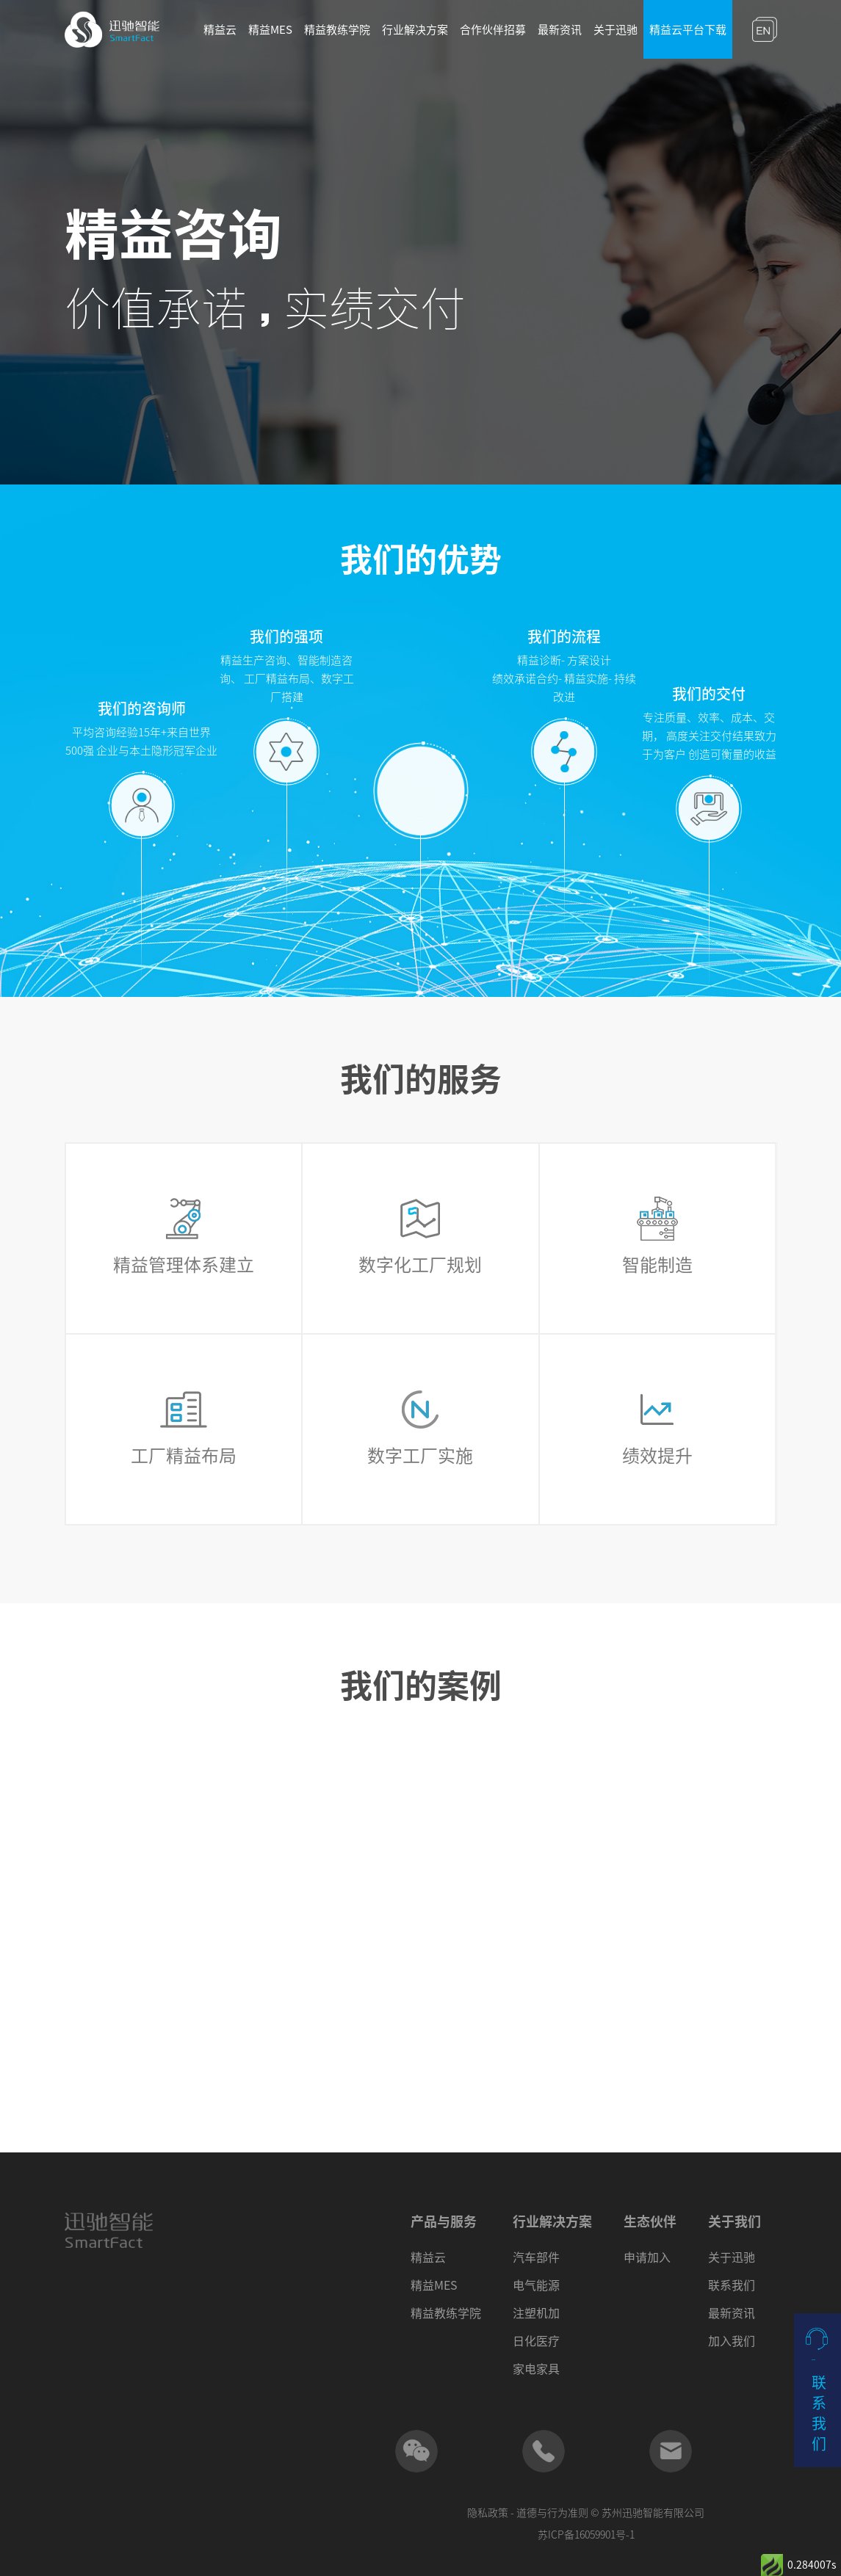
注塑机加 (536, 2313)
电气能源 (536, 2285)
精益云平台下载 (687, 29)
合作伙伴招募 (493, 29)
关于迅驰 (615, 29)
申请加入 (647, 2257)
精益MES (270, 29)
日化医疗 (536, 2341)
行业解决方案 (415, 29)
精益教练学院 (337, 29)
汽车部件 (536, 2257)
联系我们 (731, 2285)
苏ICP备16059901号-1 (586, 2535)
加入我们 (731, 2341)
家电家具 (536, 2369)
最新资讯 (560, 29)
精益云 (220, 29)
